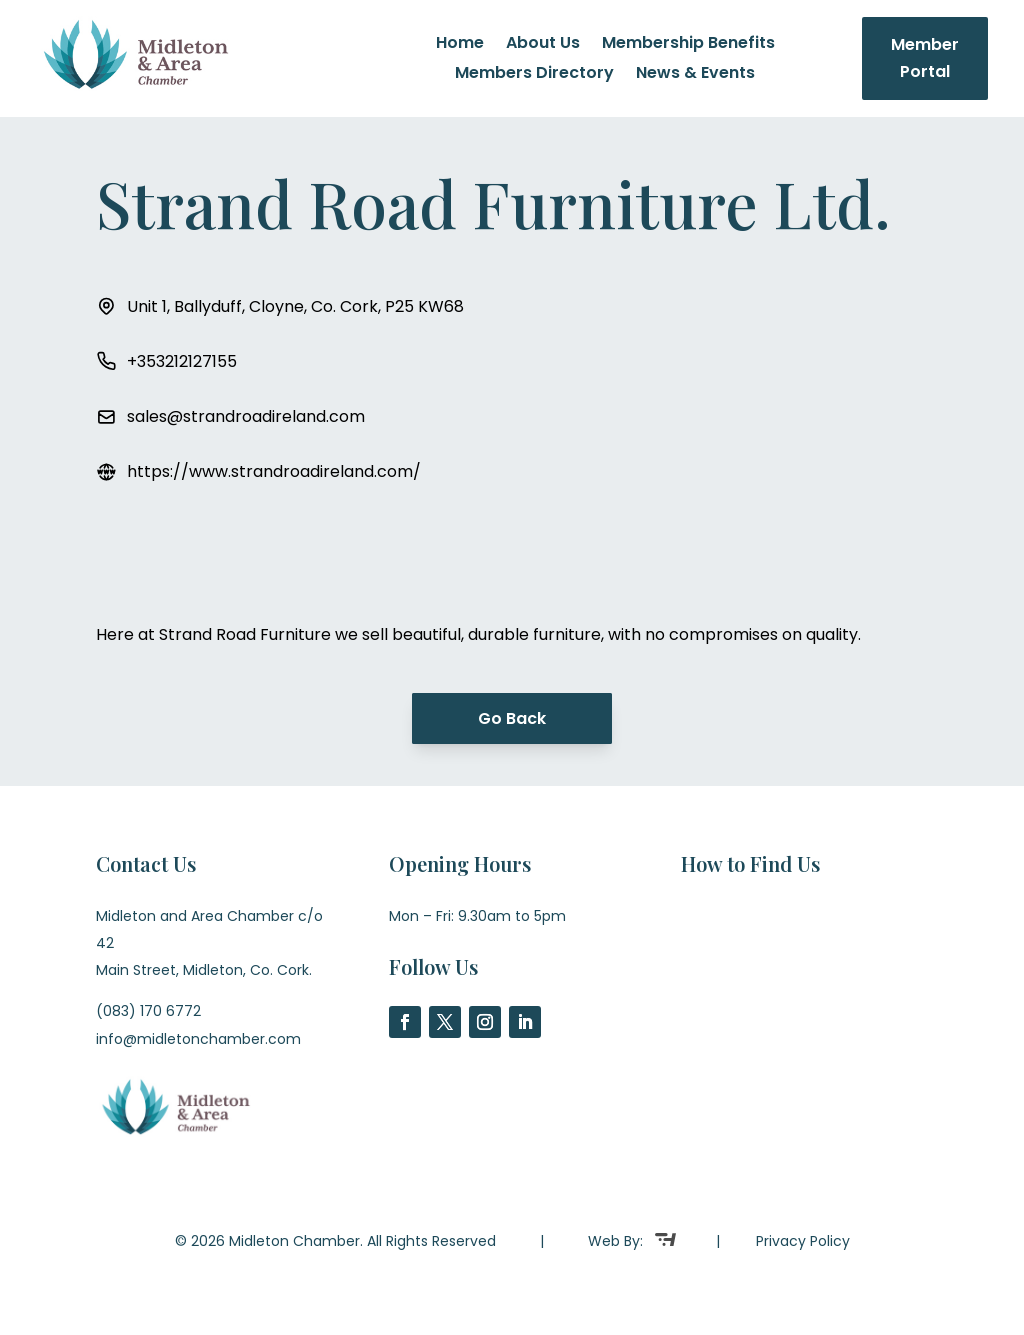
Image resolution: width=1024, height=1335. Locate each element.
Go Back (512, 718)
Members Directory (534, 75)
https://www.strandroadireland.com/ (274, 471)
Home (460, 45)
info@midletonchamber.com (198, 1039)
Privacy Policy (803, 1241)
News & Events (695, 75)
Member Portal (925, 58)
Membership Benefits (688, 45)
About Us (543, 45)
